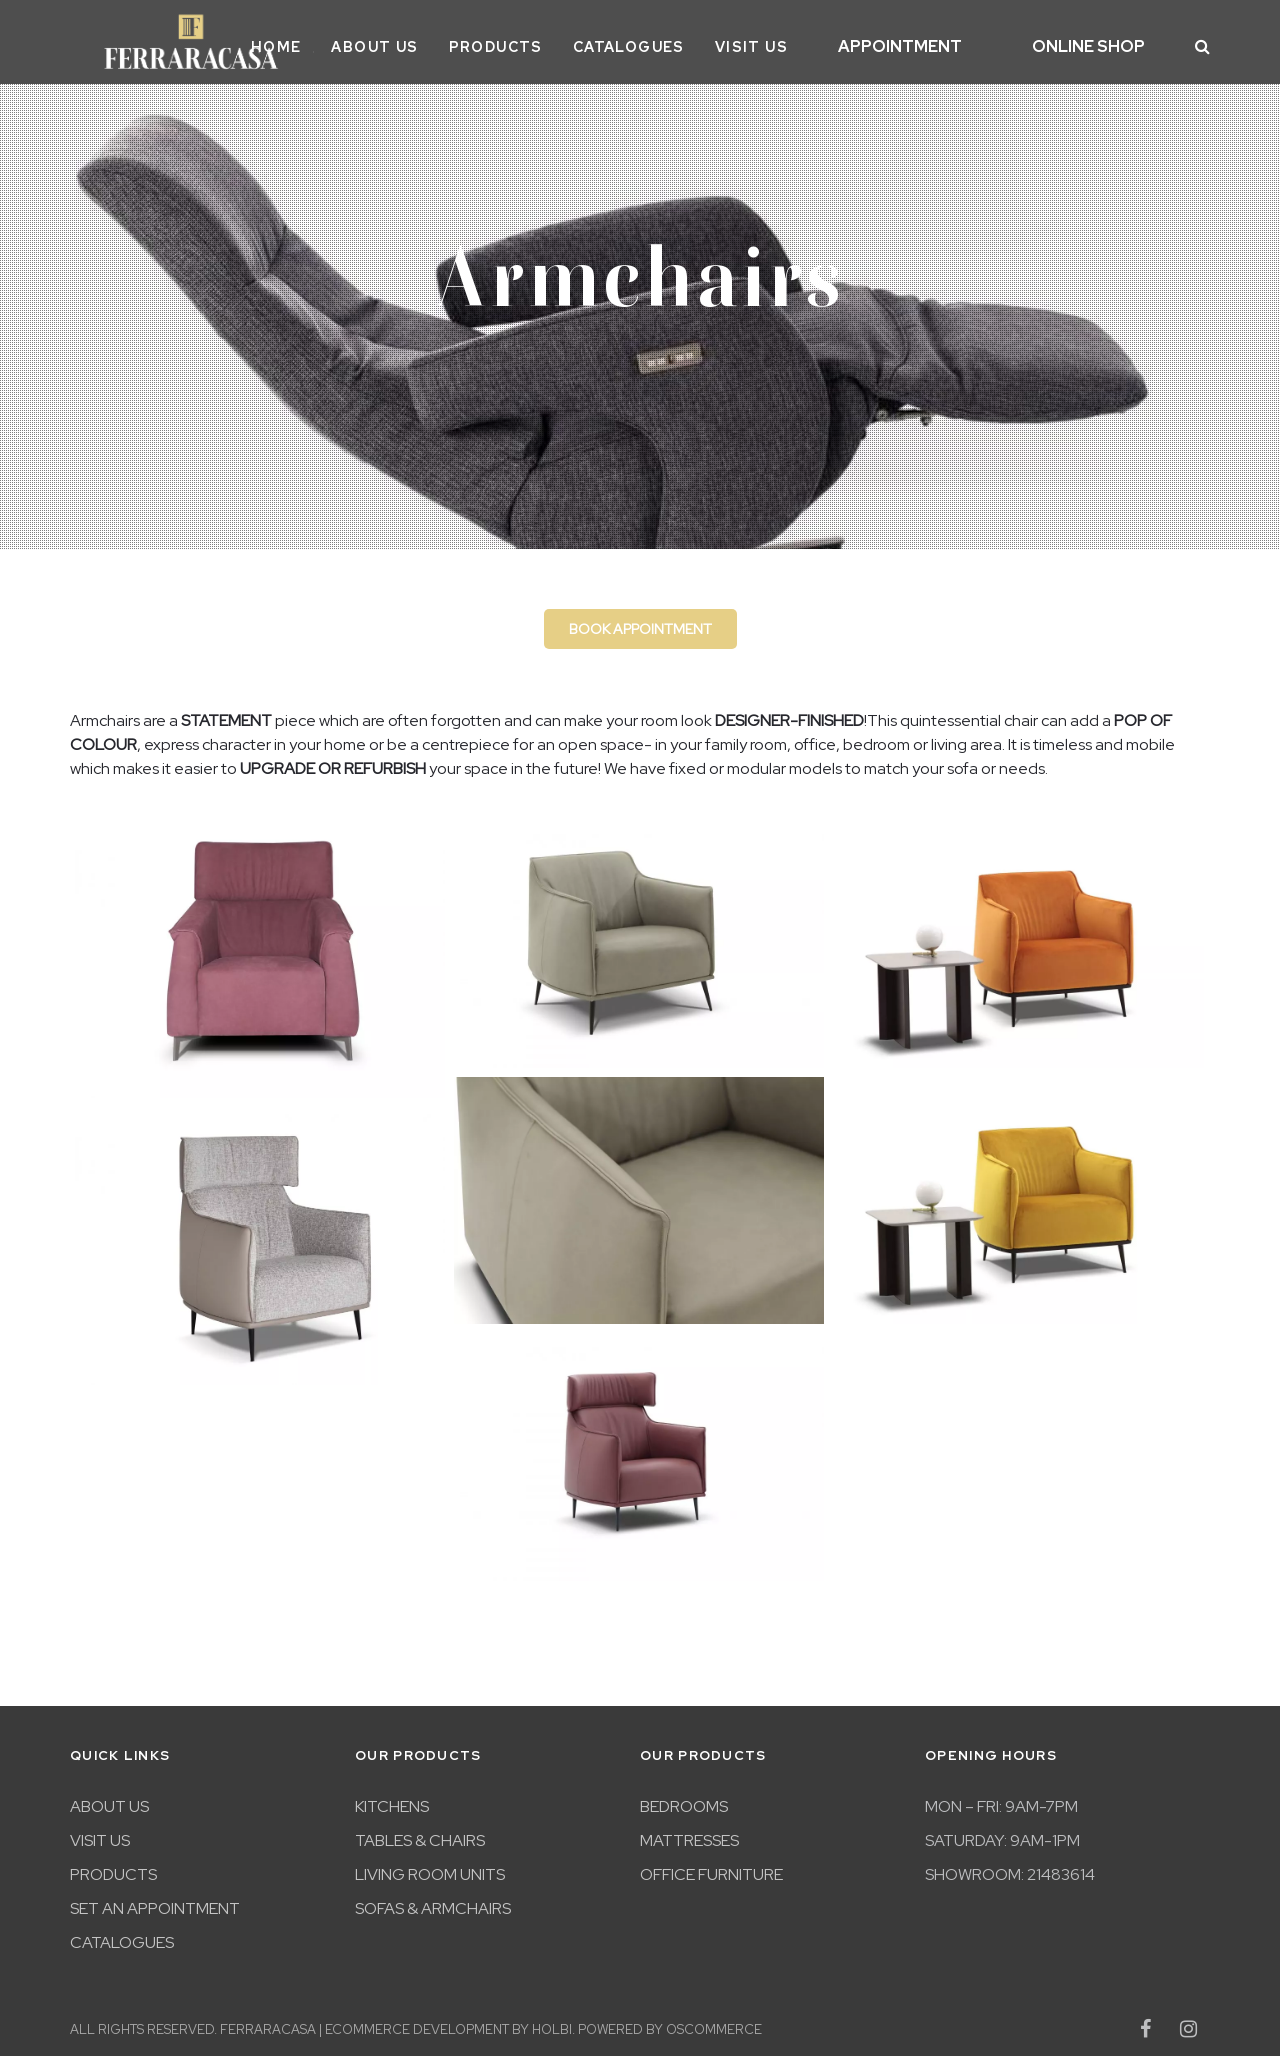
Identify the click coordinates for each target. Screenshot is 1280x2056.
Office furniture (711, 1867)
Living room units (430, 1867)
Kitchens (392, 1799)
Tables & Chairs (420, 1833)
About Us (427, 43)
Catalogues (681, 43)
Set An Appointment (155, 1901)
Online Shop (1101, 44)
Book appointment (640, 622)
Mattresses (689, 1833)
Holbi (552, 2022)
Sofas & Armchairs (433, 1901)
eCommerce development (417, 2022)
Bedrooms (684, 1799)
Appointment (938, 44)
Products (548, 43)
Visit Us (803, 43)
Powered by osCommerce (670, 2022)
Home (328, 43)
